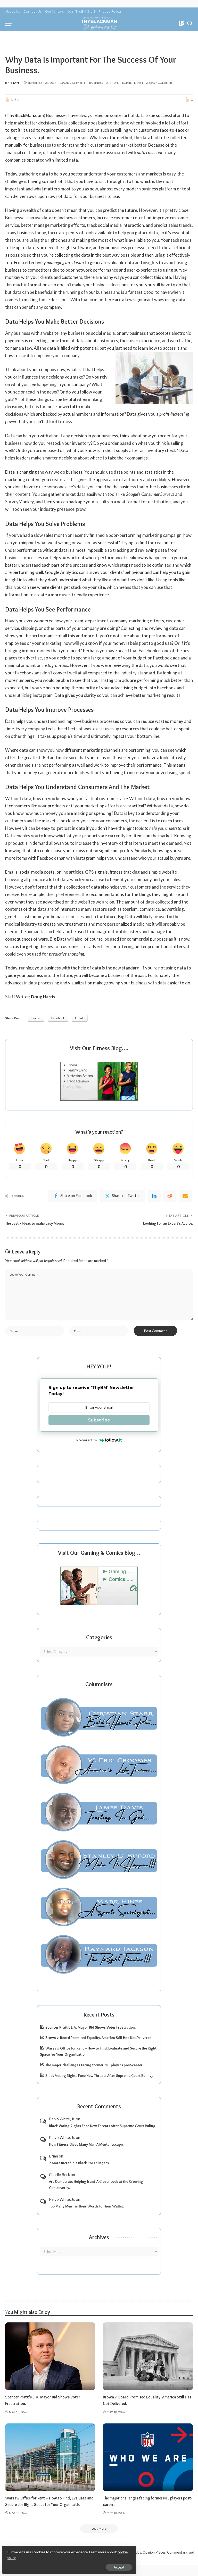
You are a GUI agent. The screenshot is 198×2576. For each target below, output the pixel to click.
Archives (99, 2240)
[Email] (185, 1196)
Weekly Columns (159, 82)
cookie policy (65, 2555)
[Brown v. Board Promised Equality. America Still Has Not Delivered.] (148, 2359)
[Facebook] (72, 1196)
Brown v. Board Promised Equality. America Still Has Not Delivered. (98, 2041)
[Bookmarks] (181, 23)
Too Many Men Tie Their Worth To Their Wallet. (86, 2209)
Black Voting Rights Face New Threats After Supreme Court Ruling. (99, 2079)
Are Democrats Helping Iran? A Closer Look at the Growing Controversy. (96, 2188)
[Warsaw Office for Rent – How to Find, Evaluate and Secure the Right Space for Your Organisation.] (50, 2460)
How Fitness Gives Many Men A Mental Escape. (86, 2148)
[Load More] (99, 2539)
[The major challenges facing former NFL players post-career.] (148, 2460)
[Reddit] (169, 1196)
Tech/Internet (131, 82)
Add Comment (72, 82)
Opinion (111, 82)
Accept (63, 2565)
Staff (15, 82)
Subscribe (99, 1423)
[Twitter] (122, 1196)
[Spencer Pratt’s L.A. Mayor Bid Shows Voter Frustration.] (50, 2359)
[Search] (190, 23)
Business (96, 82)
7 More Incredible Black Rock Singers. (79, 2166)
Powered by (99, 1444)
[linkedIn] (154, 1196)
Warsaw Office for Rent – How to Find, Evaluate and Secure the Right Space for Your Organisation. (48, 2507)
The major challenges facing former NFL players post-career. (94, 2068)
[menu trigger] (10, 23)
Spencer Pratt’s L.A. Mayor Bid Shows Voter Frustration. (90, 2030)
